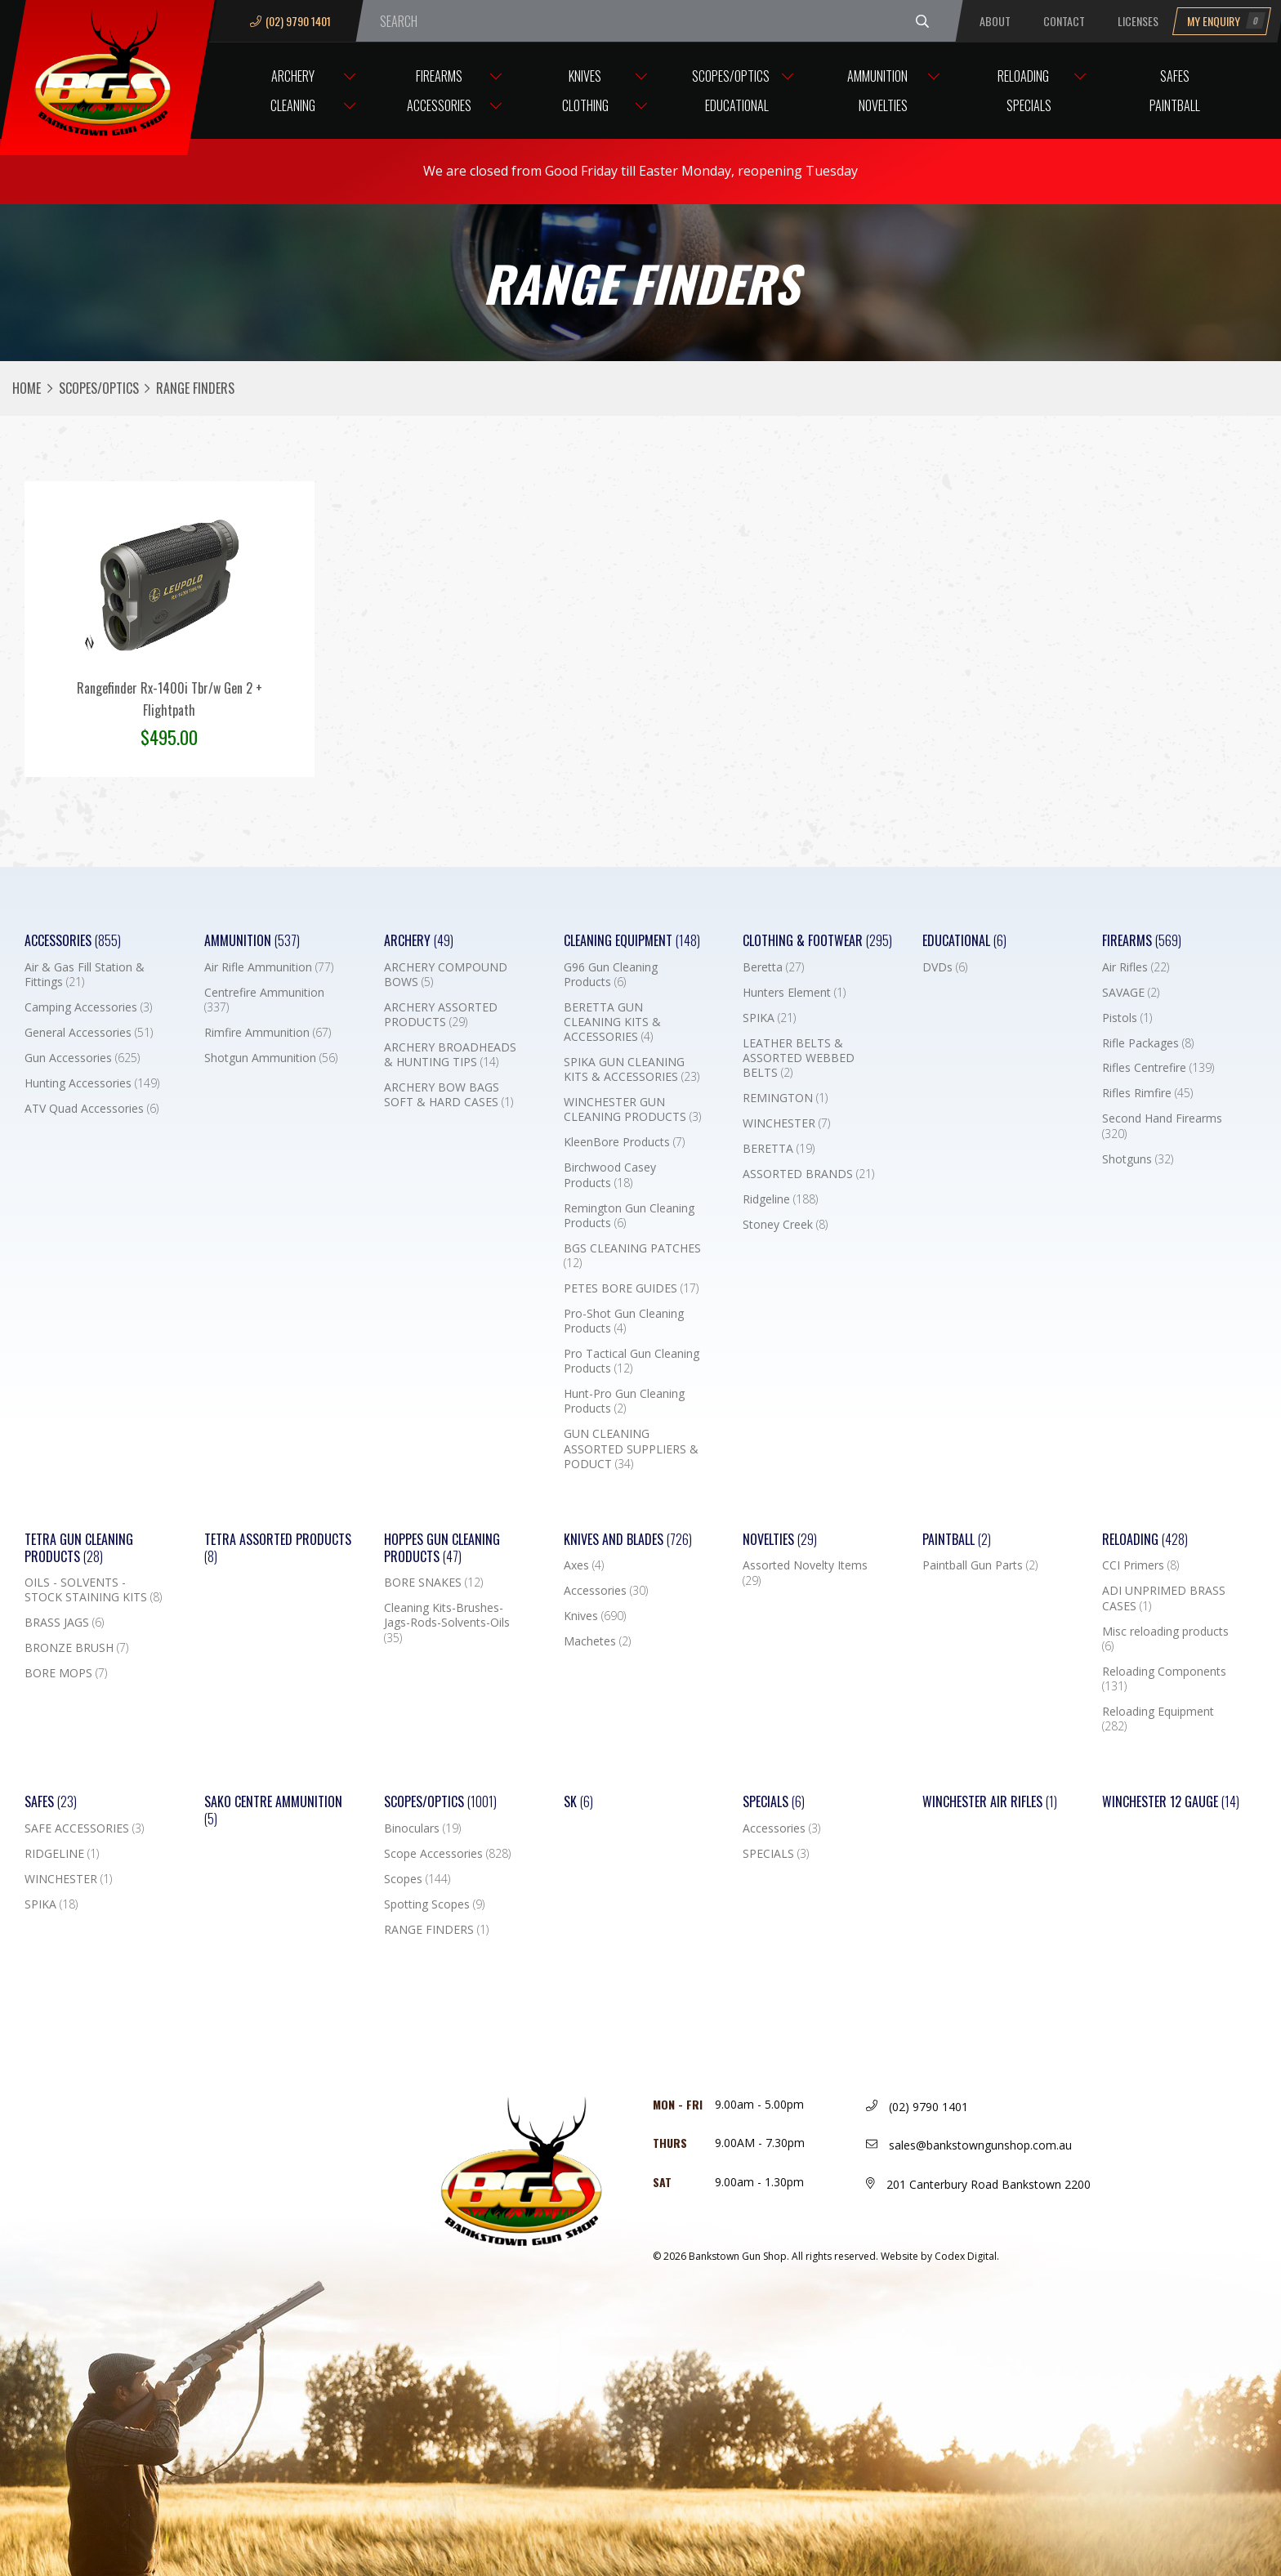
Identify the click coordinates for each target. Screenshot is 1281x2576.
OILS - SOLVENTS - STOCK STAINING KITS (93, 1590)
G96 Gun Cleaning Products (611, 974)
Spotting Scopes (434, 1904)
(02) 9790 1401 (290, 20)
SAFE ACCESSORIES (84, 1828)
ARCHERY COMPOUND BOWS (445, 974)
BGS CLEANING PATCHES (632, 1255)
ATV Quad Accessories (91, 1108)
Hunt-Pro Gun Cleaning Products (624, 1401)
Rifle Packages (1148, 1043)
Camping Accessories (88, 1007)
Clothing (585, 105)
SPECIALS (776, 1853)
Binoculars (422, 1828)
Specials (1028, 105)
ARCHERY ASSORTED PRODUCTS (441, 1014)
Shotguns (1137, 1159)
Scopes (417, 1879)
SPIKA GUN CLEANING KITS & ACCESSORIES (631, 1069)
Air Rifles (1135, 967)
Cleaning (292, 105)
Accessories (439, 105)
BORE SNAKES (433, 1582)
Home (26, 388)
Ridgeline (780, 1199)
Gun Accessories (82, 1058)
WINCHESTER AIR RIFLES (989, 1801)
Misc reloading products (1165, 1639)
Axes (584, 1565)
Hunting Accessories (92, 1083)
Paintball (1174, 105)
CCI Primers (1140, 1565)
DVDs (944, 967)
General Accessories (89, 1032)
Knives (585, 76)
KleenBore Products (624, 1142)
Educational (737, 105)
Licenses (1138, 20)
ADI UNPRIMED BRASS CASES (1163, 1598)
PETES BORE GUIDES (631, 1288)
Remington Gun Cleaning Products (629, 1215)
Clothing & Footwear (817, 940)
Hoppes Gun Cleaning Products (442, 1548)
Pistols (1127, 1018)
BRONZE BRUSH (76, 1648)
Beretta (773, 967)
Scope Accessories (447, 1853)
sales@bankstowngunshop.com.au (969, 2145)
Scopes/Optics (731, 76)
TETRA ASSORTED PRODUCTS (277, 1548)
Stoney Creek (785, 1224)
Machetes (597, 1641)
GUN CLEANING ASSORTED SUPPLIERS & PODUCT (631, 1448)
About (995, 20)
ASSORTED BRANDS (808, 1174)
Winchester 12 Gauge (1170, 1801)
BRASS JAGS (64, 1622)
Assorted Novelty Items (805, 1572)
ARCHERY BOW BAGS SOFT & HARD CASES (448, 1094)
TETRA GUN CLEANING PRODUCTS (79, 1548)
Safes (1175, 76)
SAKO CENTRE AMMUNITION (273, 1810)
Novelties (883, 105)
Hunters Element (794, 992)
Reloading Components (1164, 1679)
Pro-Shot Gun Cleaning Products (624, 1321)
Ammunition (877, 76)
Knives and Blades (628, 1539)
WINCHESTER (786, 1123)
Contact (1064, 20)
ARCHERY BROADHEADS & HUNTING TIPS (450, 1054)
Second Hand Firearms (1162, 1126)
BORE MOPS (66, 1673)
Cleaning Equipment (632, 940)
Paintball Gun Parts (980, 1565)
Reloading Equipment (1158, 1719)
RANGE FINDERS (436, 1929)
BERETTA (779, 1148)
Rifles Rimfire (1147, 1093)
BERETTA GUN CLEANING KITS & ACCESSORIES (612, 1022)
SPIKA (769, 1018)
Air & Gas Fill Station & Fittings (85, 974)
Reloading (1023, 76)
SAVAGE (1130, 992)
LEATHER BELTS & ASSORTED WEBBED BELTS (799, 1058)
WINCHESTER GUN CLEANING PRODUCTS (632, 1109)
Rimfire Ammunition (267, 1032)
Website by (940, 2256)
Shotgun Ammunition (270, 1058)
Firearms (439, 76)
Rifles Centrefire (1158, 1067)
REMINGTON (785, 1098)
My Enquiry (1226, 20)
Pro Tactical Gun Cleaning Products (631, 1361)
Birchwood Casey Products (610, 1175)
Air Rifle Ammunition (268, 967)
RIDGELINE (62, 1853)
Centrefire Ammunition (264, 1000)
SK (578, 1801)
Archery (293, 76)
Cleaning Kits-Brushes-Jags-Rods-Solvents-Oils (447, 1623)
